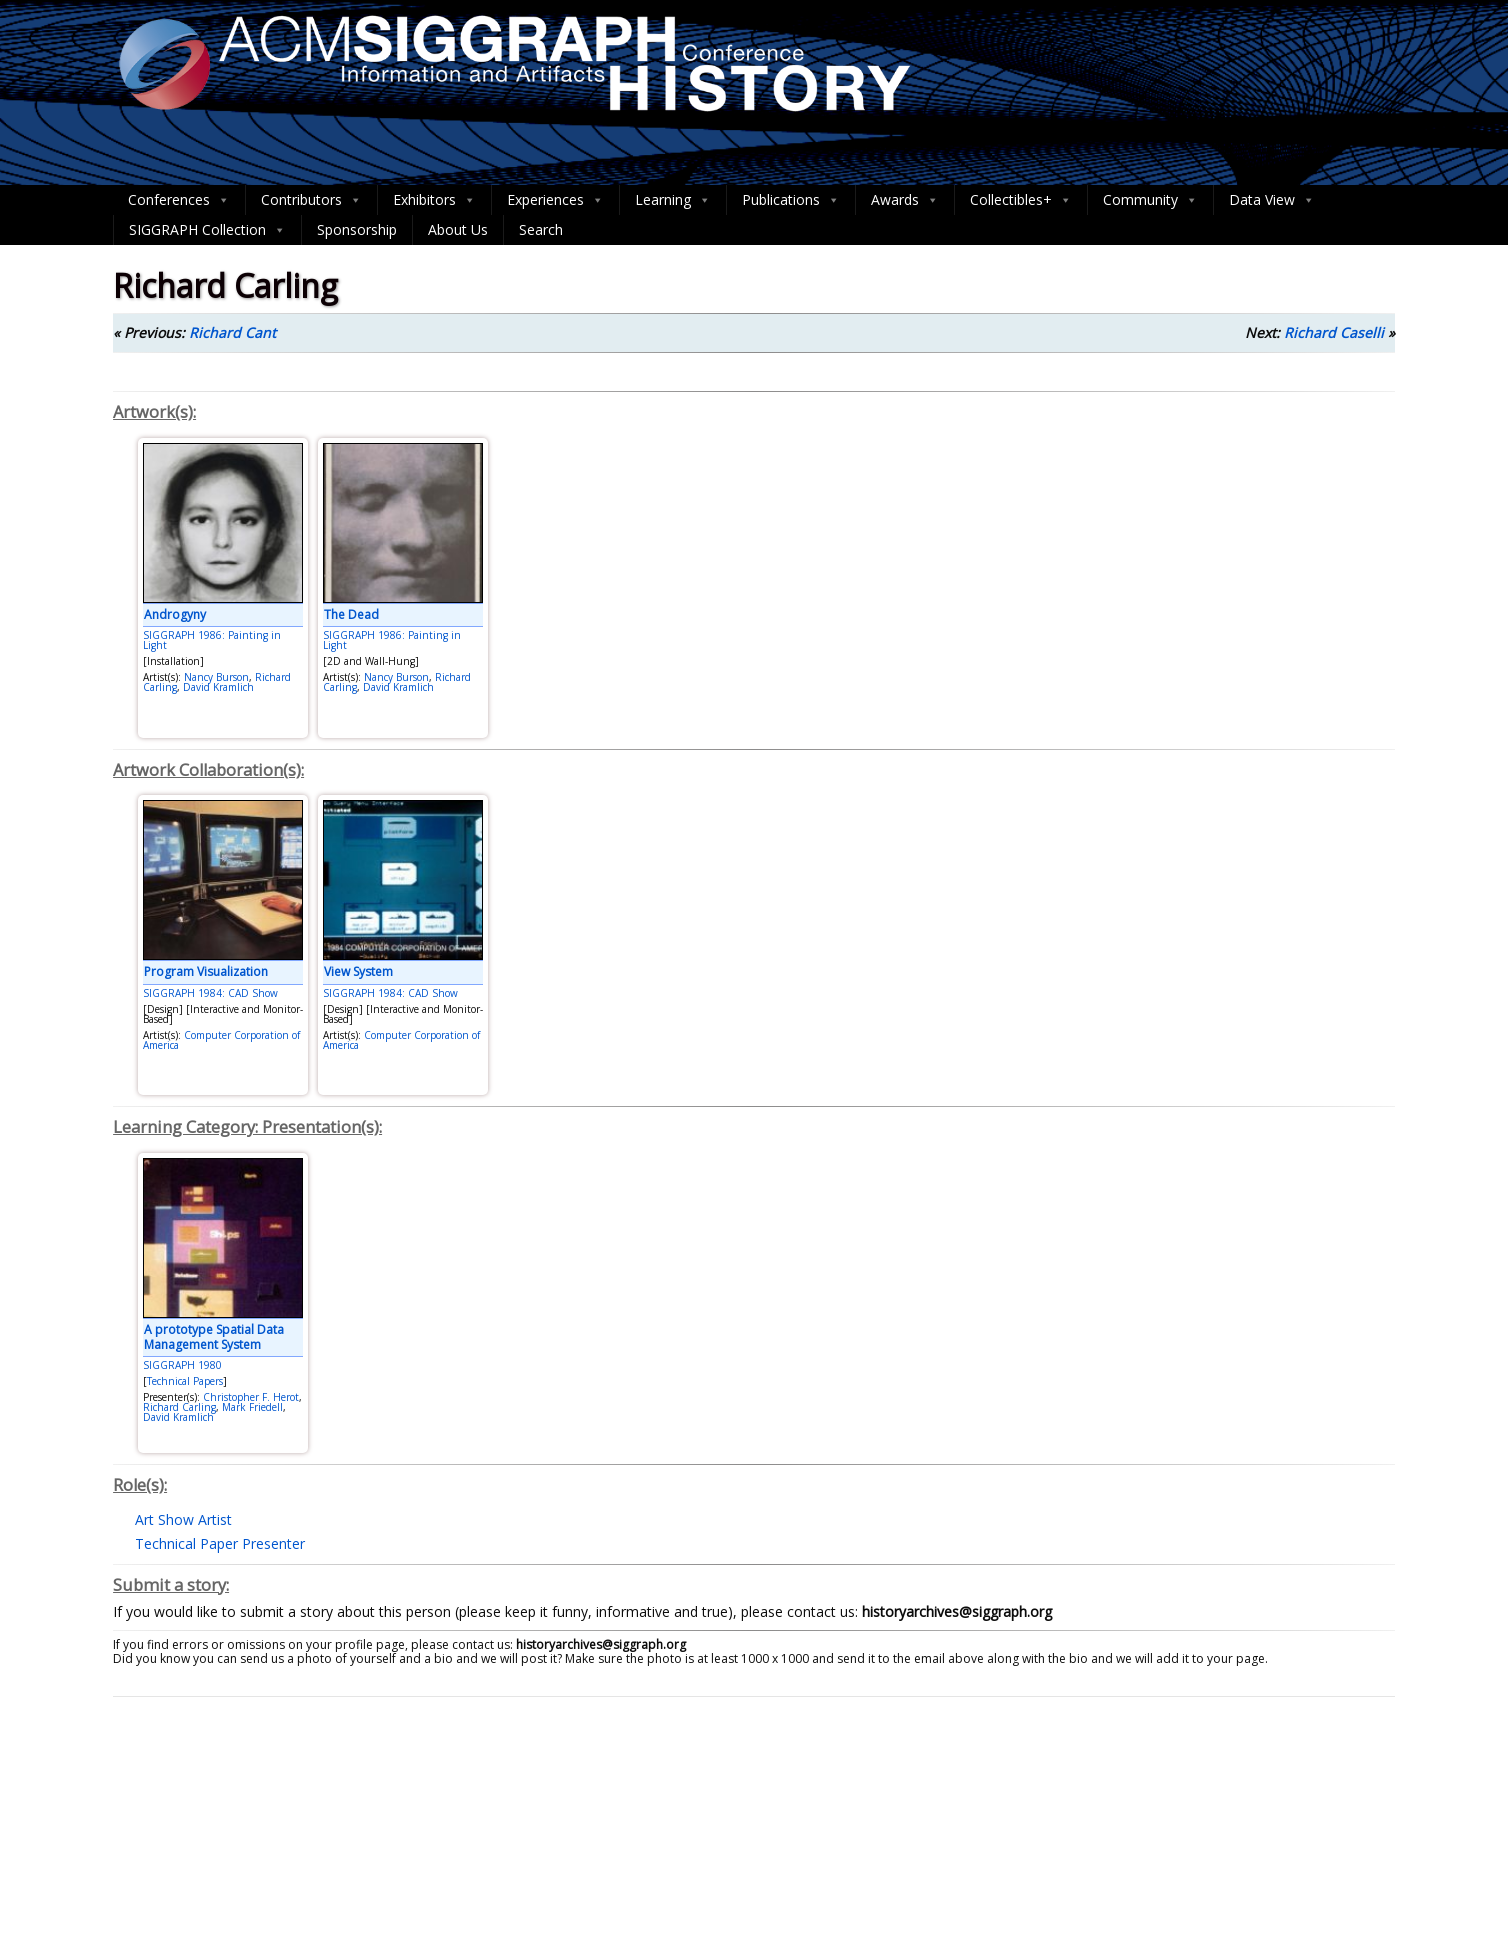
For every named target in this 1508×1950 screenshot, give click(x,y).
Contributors (311, 200)
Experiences (555, 200)
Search (541, 229)
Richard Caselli (1334, 332)
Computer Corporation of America (221, 1040)
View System (358, 971)
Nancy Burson (216, 677)
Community (1150, 200)
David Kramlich (218, 687)
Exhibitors (434, 200)
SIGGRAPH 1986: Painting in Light (212, 640)
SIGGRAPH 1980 (182, 1365)
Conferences (179, 200)
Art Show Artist (183, 1519)
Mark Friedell (252, 1407)
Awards (905, 200)
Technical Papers (185, 1381)
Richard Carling (179, 1407)
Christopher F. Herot (251, 1397)
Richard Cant (232, 332)
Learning (673, 200)
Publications (791, 200)
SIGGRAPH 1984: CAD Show (210, 993)
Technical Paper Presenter (220, 1543)
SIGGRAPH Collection (207, 230)
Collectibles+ (1021, 200)
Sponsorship (357, 229)
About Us (458, 229)
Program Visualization (206, 971)
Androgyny (175, 614)
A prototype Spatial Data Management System (214, 1336)
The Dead (351, 614)
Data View (1272, 200)
